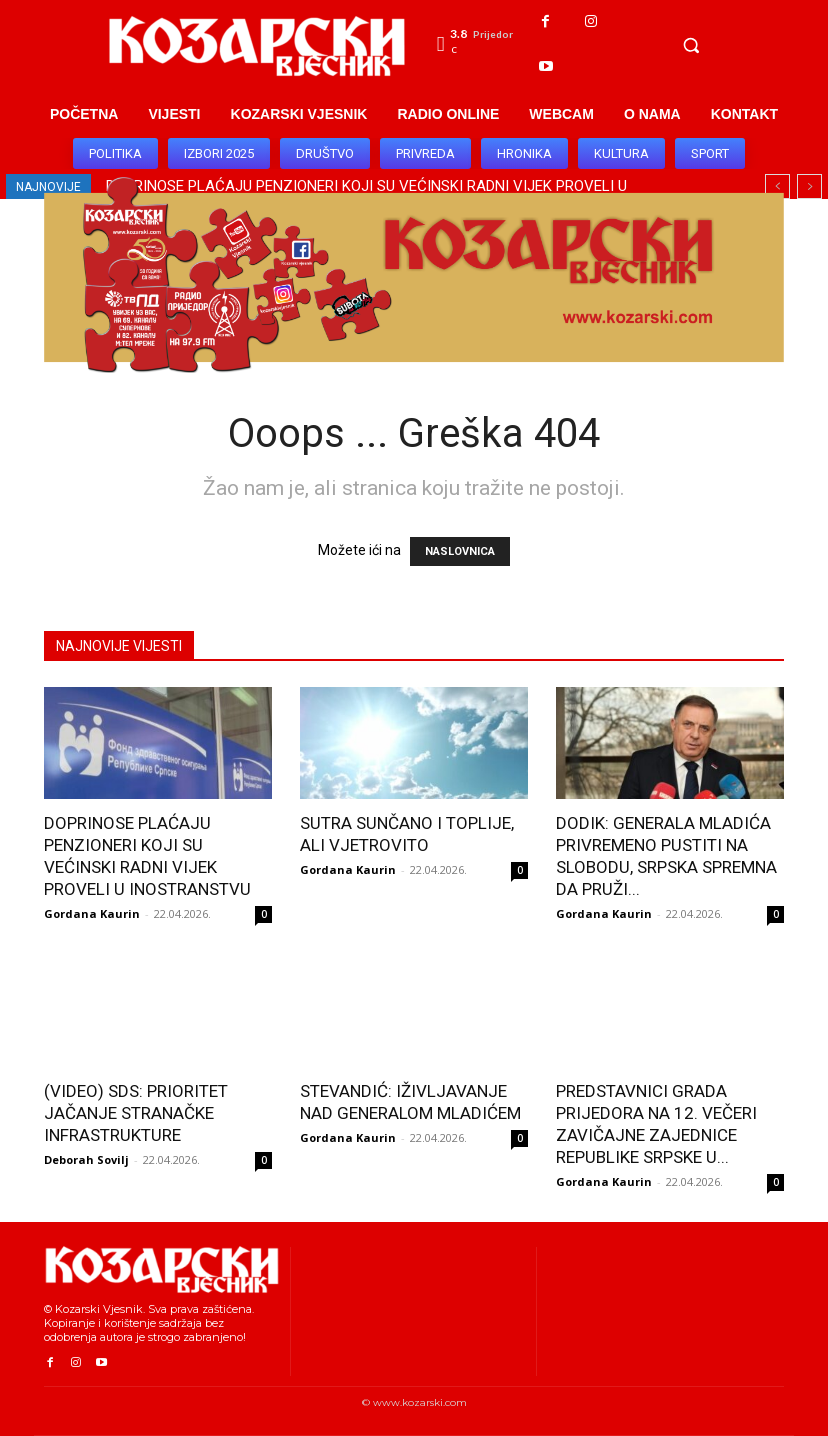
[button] (691, 45)
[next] (809, 186)
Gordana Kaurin (92, 913)
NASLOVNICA (460, 551)
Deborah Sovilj (86, 1159)
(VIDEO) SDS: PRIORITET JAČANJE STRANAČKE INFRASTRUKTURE (136, 1113)
